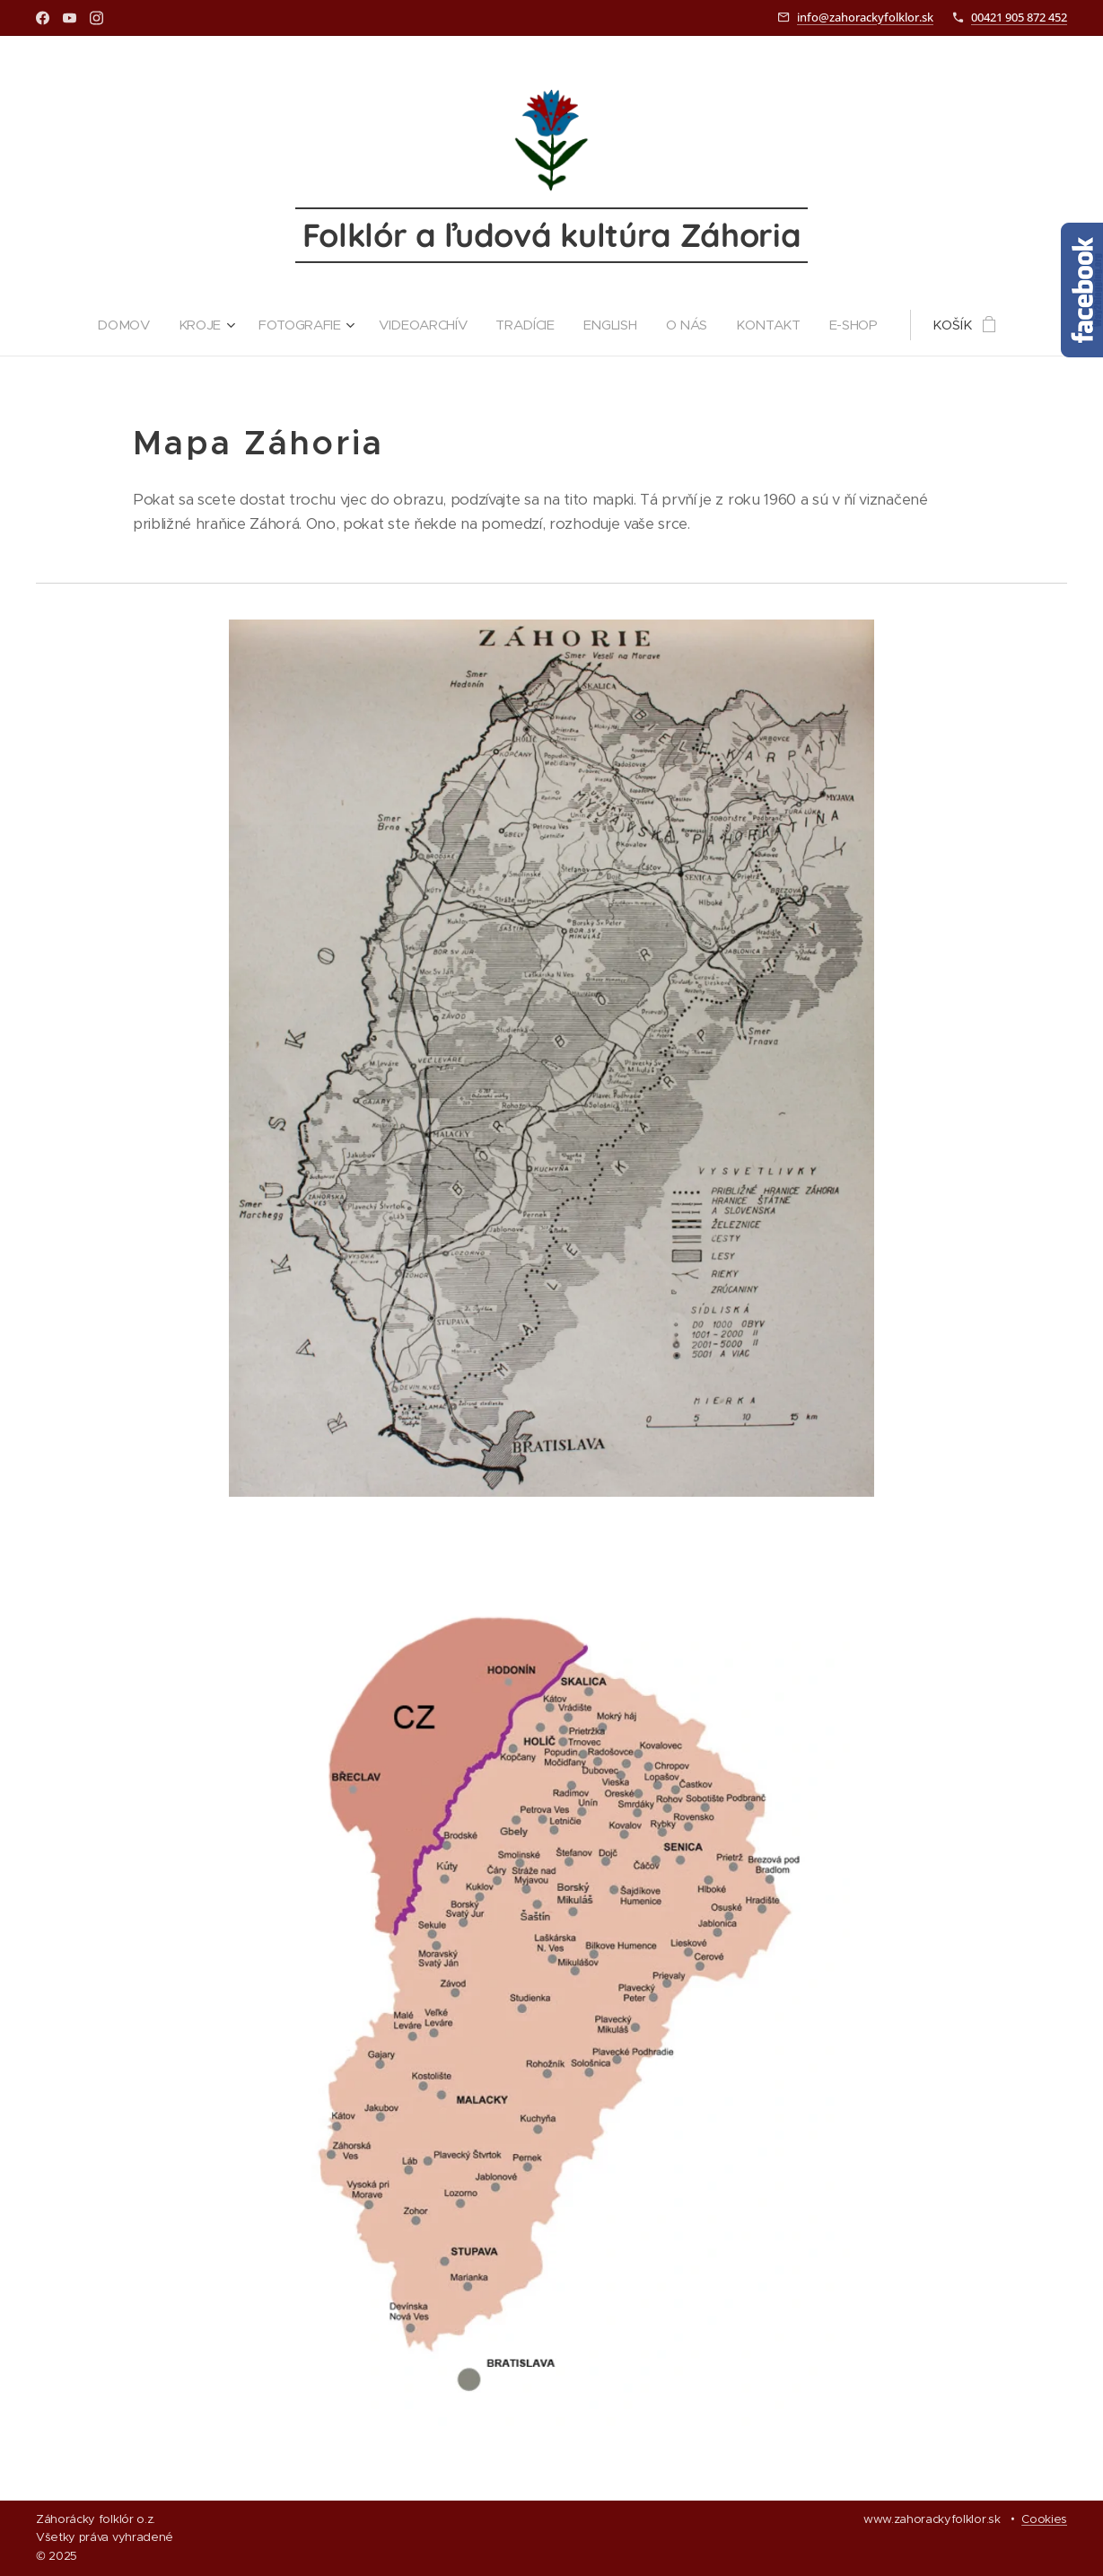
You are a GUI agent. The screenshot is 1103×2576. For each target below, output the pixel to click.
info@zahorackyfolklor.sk (865, 17)
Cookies (1044, 2519)
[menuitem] (122, 325)
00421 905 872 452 (1019, 17)
